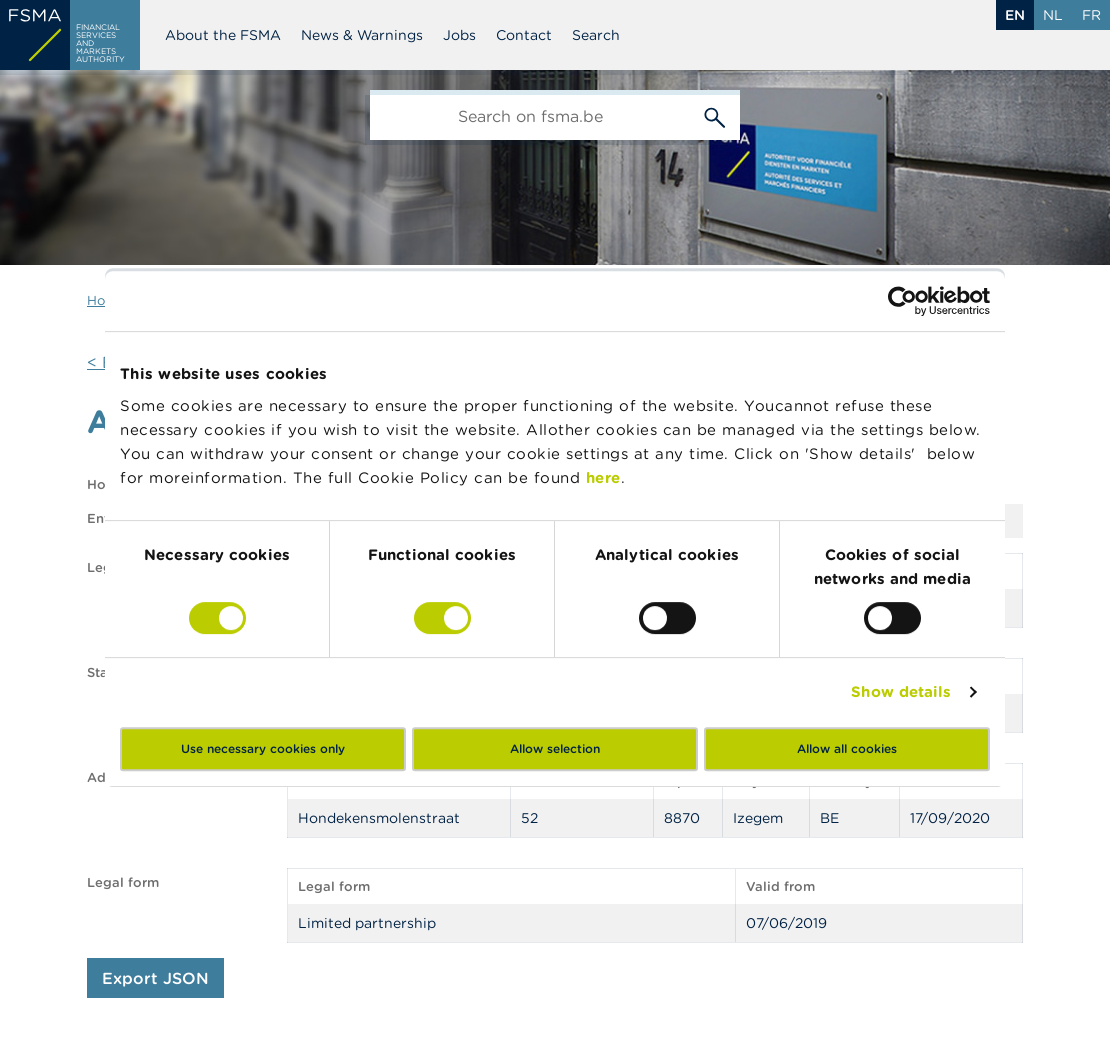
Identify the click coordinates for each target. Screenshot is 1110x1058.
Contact (524, 35)
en (1015, 15)
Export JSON (155, 978)
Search (596, 35)
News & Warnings (362, 35)
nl (1053, 15)
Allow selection (555, 748)
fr (1091, 15)
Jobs (459, 35)
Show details (901, 691)
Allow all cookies (847, 748)
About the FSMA (223, 35)
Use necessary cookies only (263, 748)
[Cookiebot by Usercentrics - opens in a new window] (902, 301)
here (603, 477)
